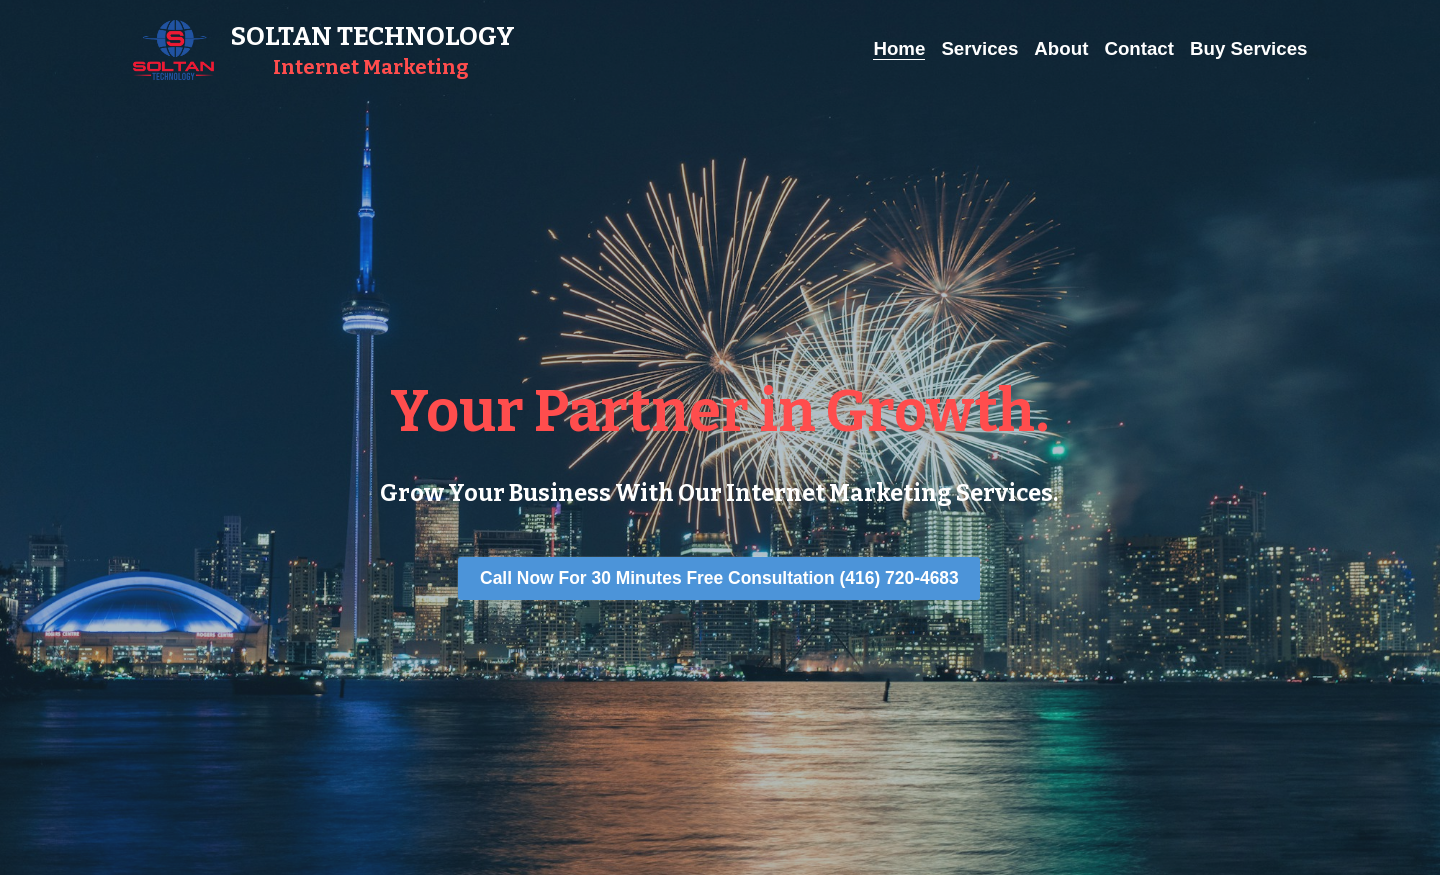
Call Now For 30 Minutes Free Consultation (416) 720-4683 (719, 578)
